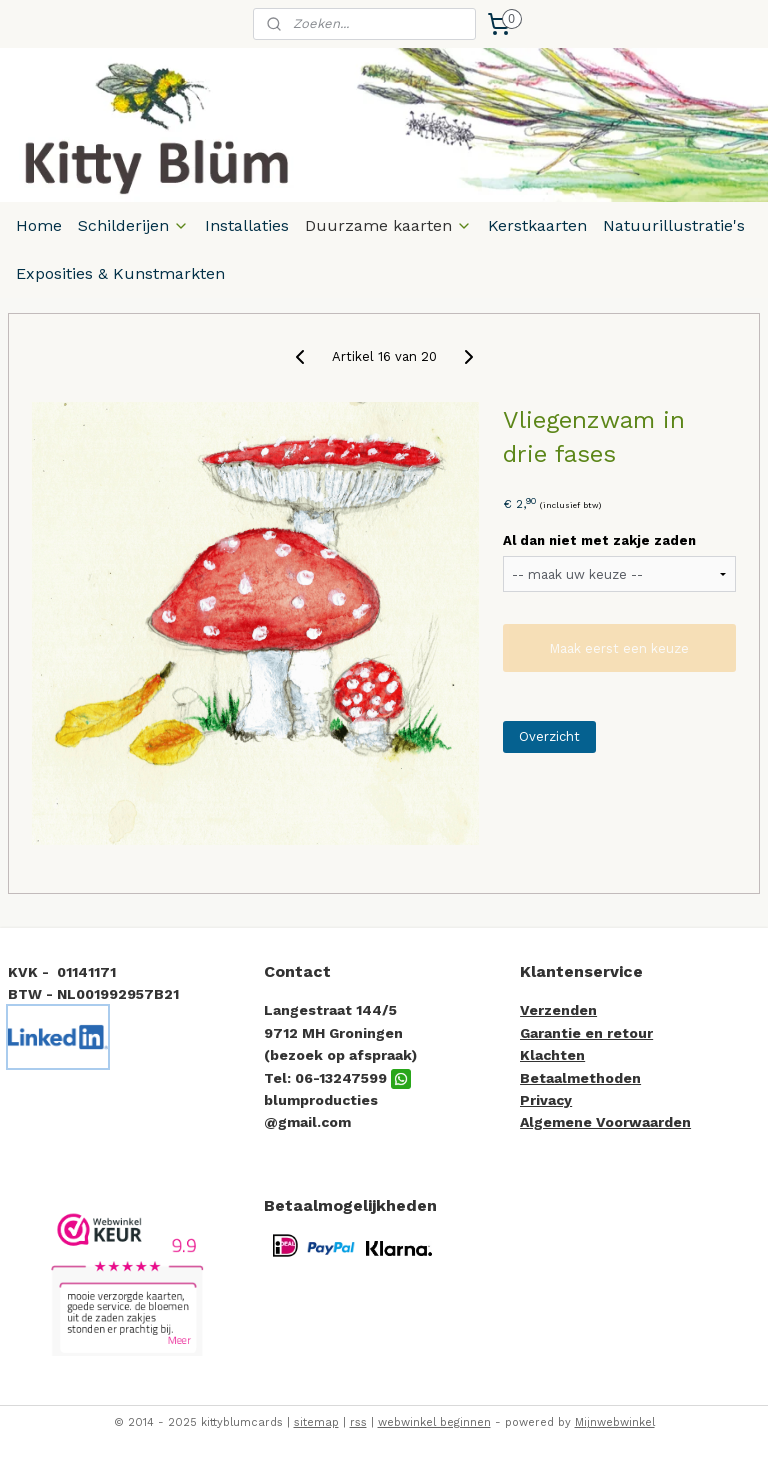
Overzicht (549, 735)
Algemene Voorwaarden (605, 1122)
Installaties (247, 225)
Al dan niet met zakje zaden (599, 540)
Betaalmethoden (580, 1078)
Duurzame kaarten (388, 225)
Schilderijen (133, 225)
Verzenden (558, 1010)
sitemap (316, 1422)
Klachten (552, 1055)
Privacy (546, 1100)
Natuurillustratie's (674, 225)
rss (358, 1422)
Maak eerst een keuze (619, 647)
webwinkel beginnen (434, 1422)
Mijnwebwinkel (615, 1422)
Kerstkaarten (537, 225)
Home (39, 225)
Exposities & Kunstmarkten (120, 273)
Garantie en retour (586, 1033)
